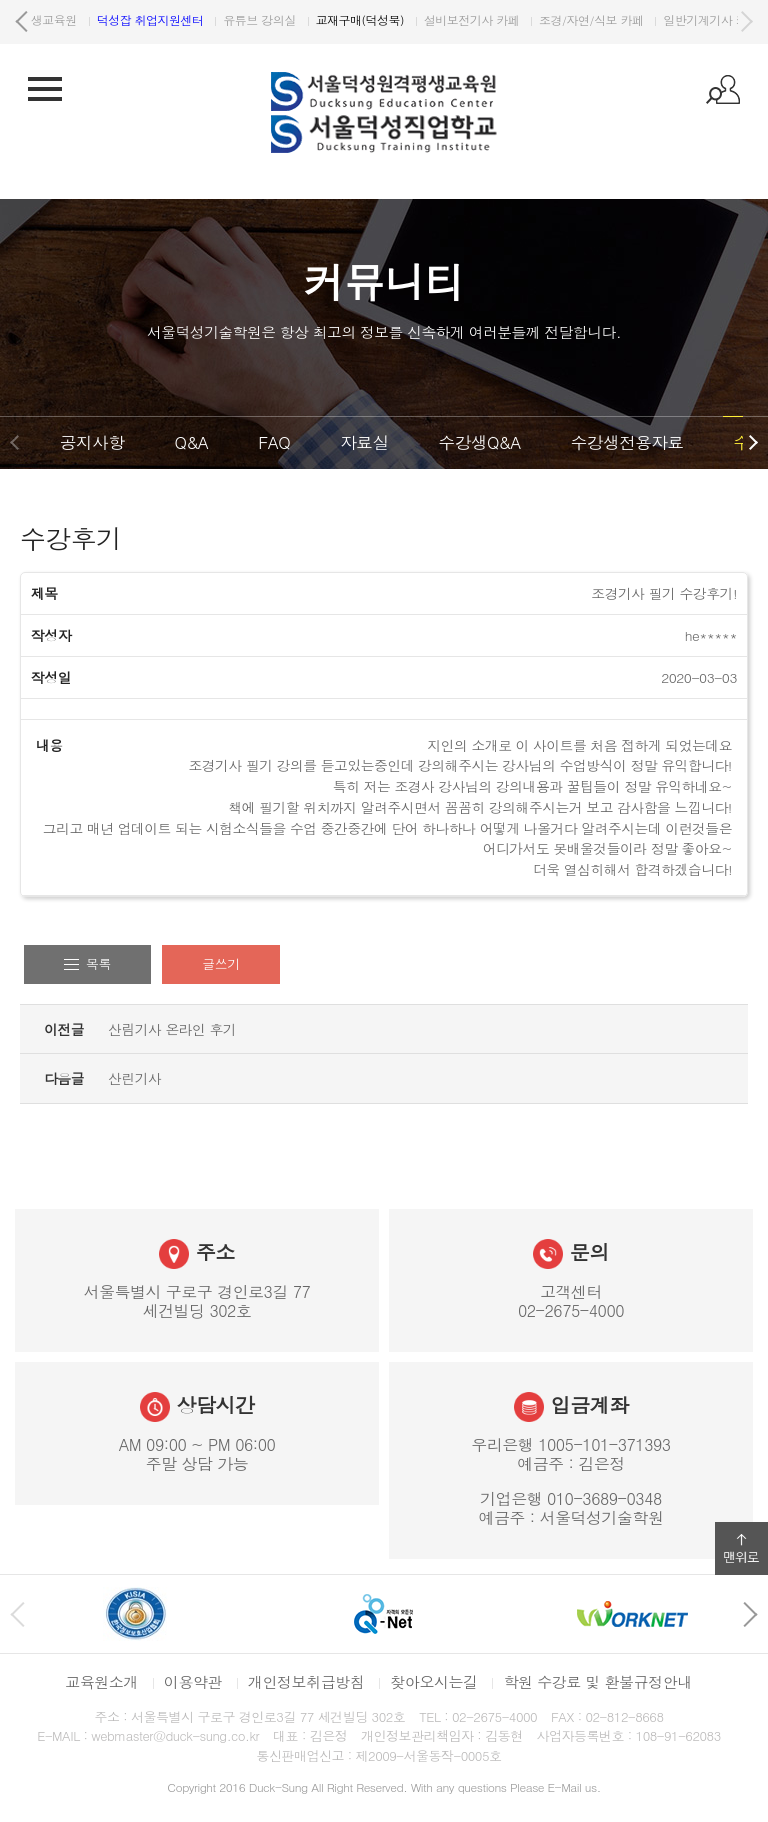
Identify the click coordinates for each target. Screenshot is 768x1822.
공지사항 (92, 442)
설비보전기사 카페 (657, 19)
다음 (746, 22)
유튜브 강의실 (445, 19)
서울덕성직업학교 (93, 19)
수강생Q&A (480, 442)
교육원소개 (101, 1681)
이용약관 (193, 1681)
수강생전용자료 (627, 442)
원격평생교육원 (215, 19)
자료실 (364, 442)
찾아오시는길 (433, 1681)
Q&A (191, 442)
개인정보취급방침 (306, 1681)
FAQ (274, 442)
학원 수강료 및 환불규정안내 (597, 1681)
